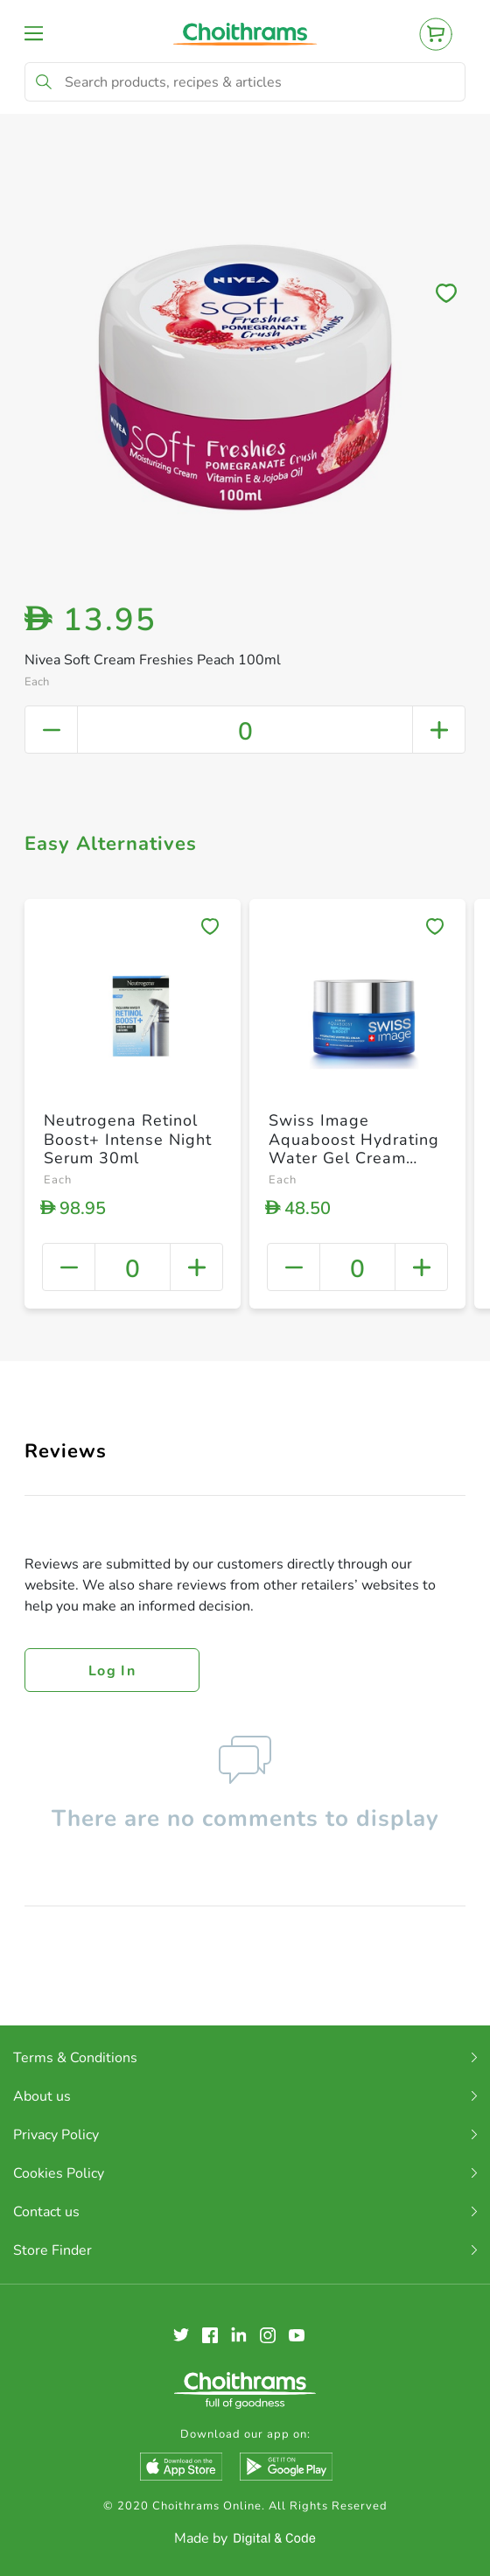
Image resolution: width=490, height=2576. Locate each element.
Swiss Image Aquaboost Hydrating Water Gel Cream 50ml (354, 1149)
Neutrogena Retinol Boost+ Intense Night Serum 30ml (128, 1139)
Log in (112, 1671)
